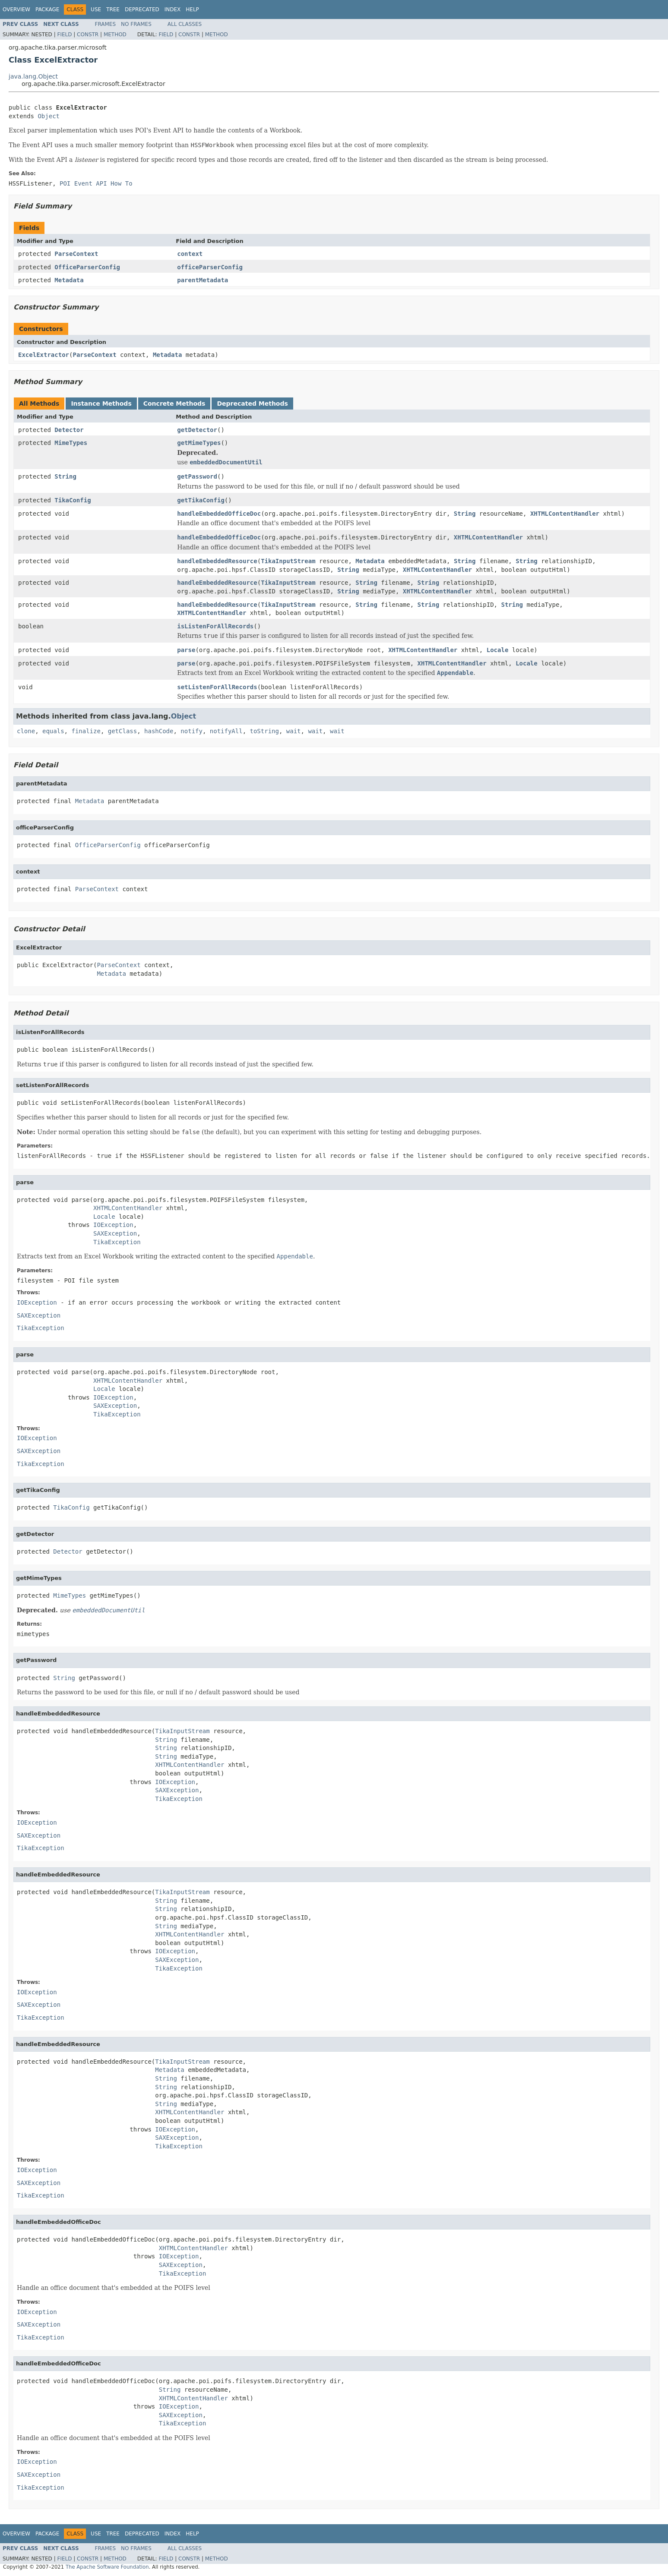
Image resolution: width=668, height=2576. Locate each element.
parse (186, 649)
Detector (68, 429)
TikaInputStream (288, 561)
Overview (16, 9)
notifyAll (226, 731)
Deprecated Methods (252, 403)
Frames (105, 24)
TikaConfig (72, 500)
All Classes (185, 24)
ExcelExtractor (43, 354)
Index (173, 9)
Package (47, 9)
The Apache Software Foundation (107, 2567)
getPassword (197, 476)
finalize (85, 731)
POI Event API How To (96, 183)
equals (53, 731)
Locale (498, 649)
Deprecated (142, 9)
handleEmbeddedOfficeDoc (219, 513)
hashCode (158, 731)
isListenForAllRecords (215, 626)
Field (64, 35)
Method (115, 35)
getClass (122, 731)
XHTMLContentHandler (564, 513)
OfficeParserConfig (87, 267)
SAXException (115, 1233)
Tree (113, 9)
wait (293, 731)
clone (26, 731)
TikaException (117, 1242)
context (190, 253)
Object (49, 116)
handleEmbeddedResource (217, 561)
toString (264, 731)
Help (192, 9)
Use (96, 9)
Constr (87, 35)
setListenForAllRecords (217, 687)
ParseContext (76, 253)
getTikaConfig (201, 500)
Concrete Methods (174, 403)
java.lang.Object (33, 76)
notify (191, 731)
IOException (113, 1224)
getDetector (197, 429)
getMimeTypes (199, 442)
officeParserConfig (210, 267)
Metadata (68, 280)
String (65, 476)
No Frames (136, 24)
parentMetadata (202, 280)
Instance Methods (101, 403)
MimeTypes (70, 442)
